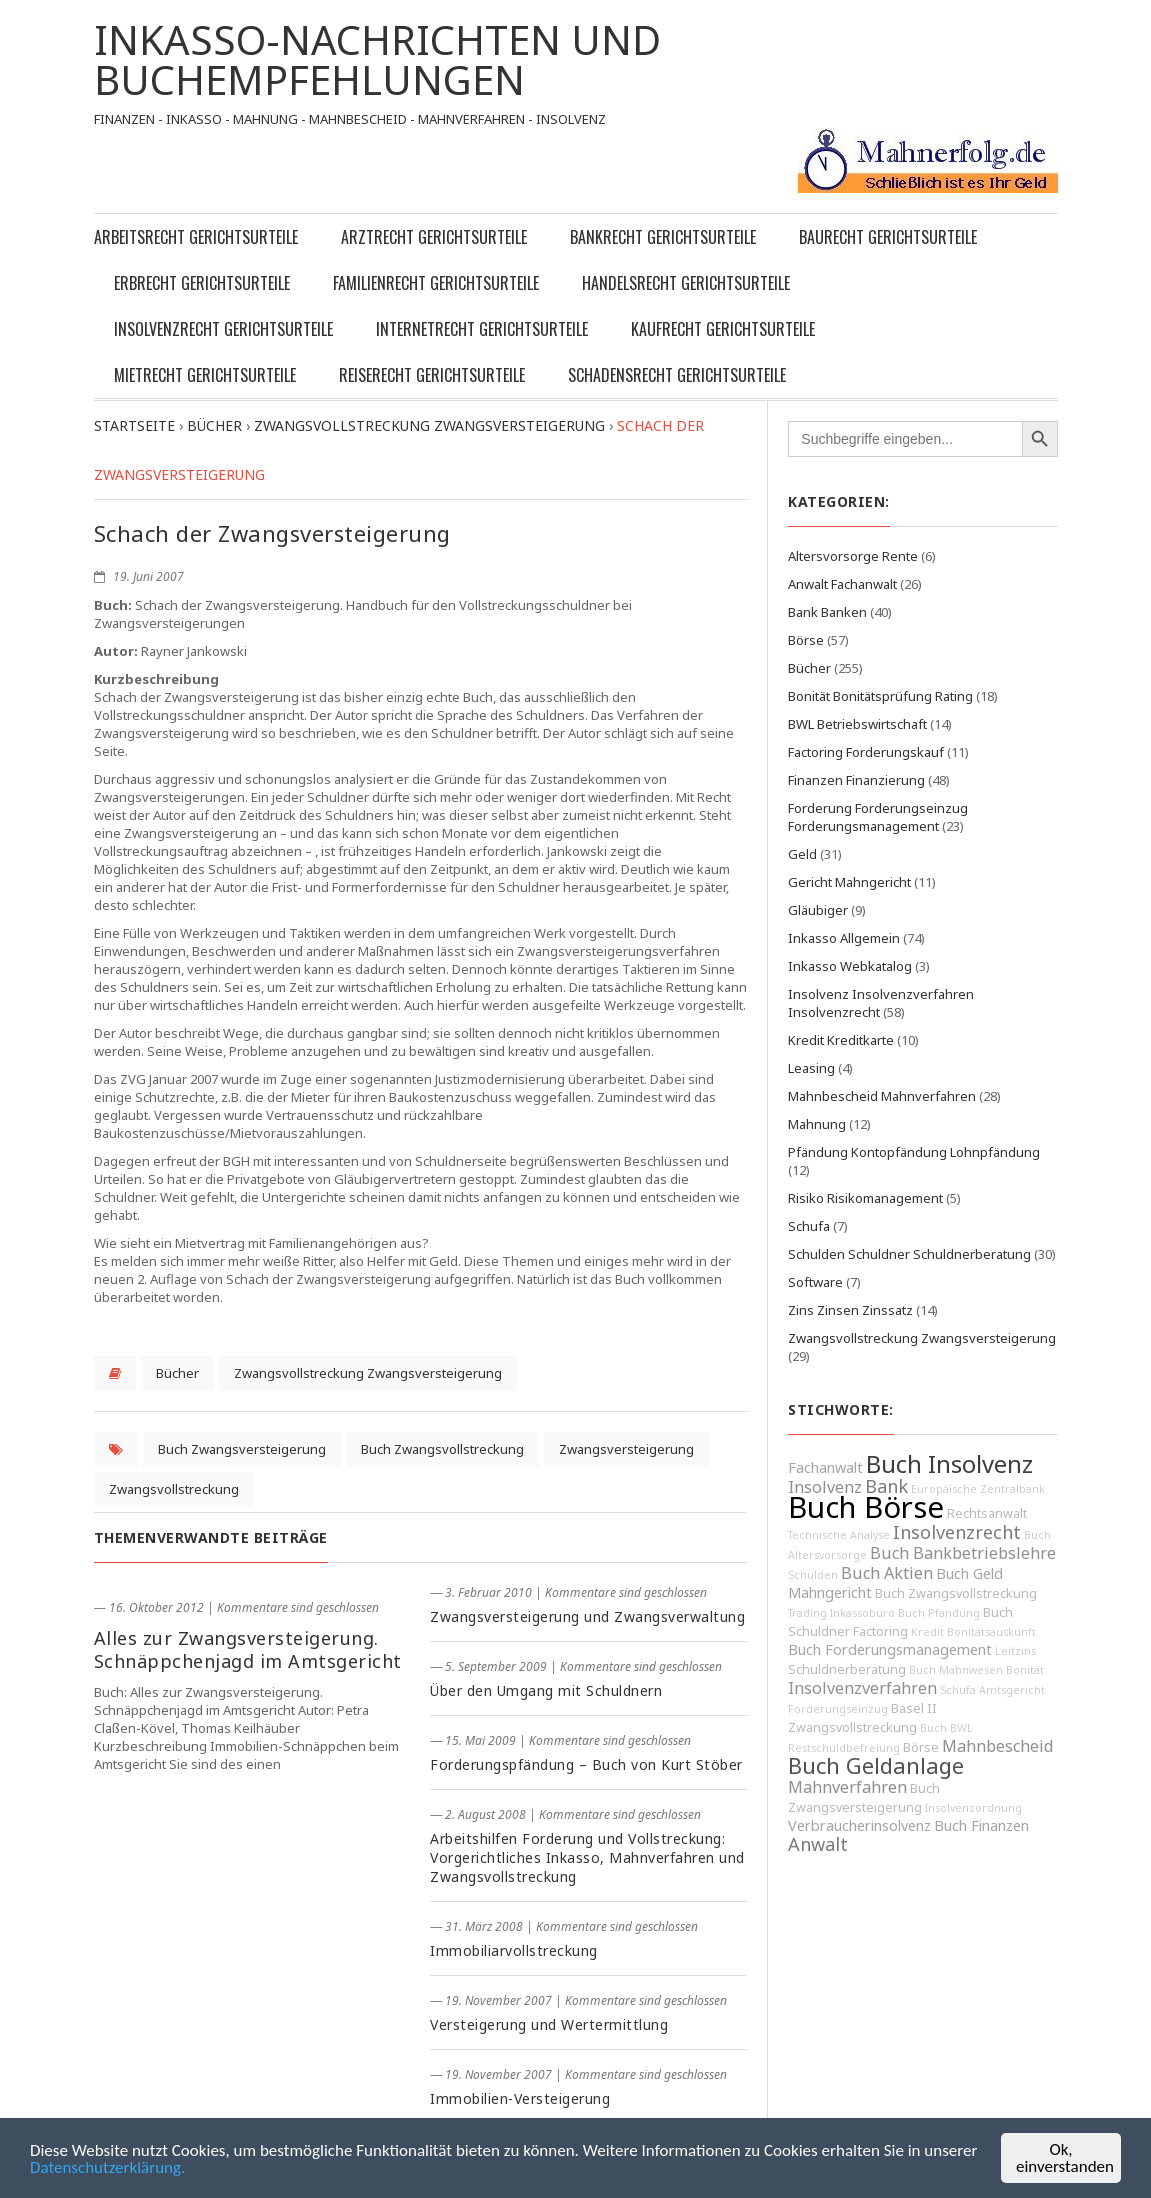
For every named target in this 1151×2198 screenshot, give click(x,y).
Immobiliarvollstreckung (514, 1950)
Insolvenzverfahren (862, 1688)
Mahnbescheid (998, 1746)
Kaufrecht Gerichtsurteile (723, 329)
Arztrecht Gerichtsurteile (434, 237)
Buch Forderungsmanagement (890, 1649)
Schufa (809, 1226)
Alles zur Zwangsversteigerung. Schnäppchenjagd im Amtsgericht (248, 1649)
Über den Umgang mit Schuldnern (546, 1690)
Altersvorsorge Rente (853, 556)
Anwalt (818, 1844)
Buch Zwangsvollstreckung (442, 1449)
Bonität (1025, 1670)
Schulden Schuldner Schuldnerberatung (909, 1254)
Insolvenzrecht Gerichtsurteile (223, 329)
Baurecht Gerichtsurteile (888, 237)
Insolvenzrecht (957, 1532)
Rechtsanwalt (987, 1513)
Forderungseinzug (838, 1709)
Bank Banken (827, 612)
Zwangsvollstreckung (174, 1489)
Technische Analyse (839, 1535)
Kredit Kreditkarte (841, 1040)
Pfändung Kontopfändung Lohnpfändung (914, 1152)
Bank (886, 1486)
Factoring (880, 1631)
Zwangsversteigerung (626, 1449)
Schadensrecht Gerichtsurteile (677, 375)
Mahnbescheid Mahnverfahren (882, 1096)
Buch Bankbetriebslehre (963, 1553)
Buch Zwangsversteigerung (242, 1449)
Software (815, 1282)
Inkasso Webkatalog (850, 966)
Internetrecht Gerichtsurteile (482, 329)
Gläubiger (818, 910)
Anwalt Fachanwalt (842, 584)
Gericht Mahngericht (849, 882)
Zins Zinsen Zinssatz (850, 1310)
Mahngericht (830, 1592)
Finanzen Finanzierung (856, 780)
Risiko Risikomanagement (865, 1198)
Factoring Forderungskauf (866, 752)
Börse (806, 640)
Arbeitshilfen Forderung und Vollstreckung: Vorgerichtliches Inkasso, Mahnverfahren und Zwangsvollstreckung (587, 1857)
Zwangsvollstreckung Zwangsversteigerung (368, 1373)
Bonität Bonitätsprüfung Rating (880, 696)
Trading (807, 1613)
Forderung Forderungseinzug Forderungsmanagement (878, 817)
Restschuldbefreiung (844, 1748)
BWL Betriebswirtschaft (857, 724)
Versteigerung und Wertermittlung (549, 2024)
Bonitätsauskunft (991, 1632)
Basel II (914, 1708)
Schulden (813, 1575)
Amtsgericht (1012, 1690)
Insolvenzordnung (973, 1808)
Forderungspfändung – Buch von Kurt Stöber (586, 1764)
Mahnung (817, 1124)
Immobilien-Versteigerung (520, 2098)
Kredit (927, 1632)
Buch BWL (946, 1728)
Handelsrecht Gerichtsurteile (686, 283)
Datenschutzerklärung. (107, 2168)
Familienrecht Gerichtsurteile (436, 283)
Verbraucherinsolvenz (859, 1825)
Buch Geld (969, 1573)
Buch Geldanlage (876, 1765)
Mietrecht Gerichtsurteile (205, 375)
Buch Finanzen (981, 1825)
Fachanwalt (825, 1467)
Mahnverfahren (847, 1787)
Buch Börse (866, 1507)
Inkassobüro (862, 1613)
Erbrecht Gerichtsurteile (202, 283)
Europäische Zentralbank (978, 1489)
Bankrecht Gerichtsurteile (663, 237)
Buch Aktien (887, 1573)
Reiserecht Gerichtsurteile (432, 375)
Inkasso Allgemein (844, 938)
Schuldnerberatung (847, 1669)
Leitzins (1015, 1651)
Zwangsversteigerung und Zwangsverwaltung (587, 1616)
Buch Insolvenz (949, 1464)
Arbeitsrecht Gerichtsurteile (196, 237)
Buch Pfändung (939, 1613)
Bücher (177, 1373)
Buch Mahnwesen (956, 1670)
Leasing (811, 1068)
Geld (802, 854)
